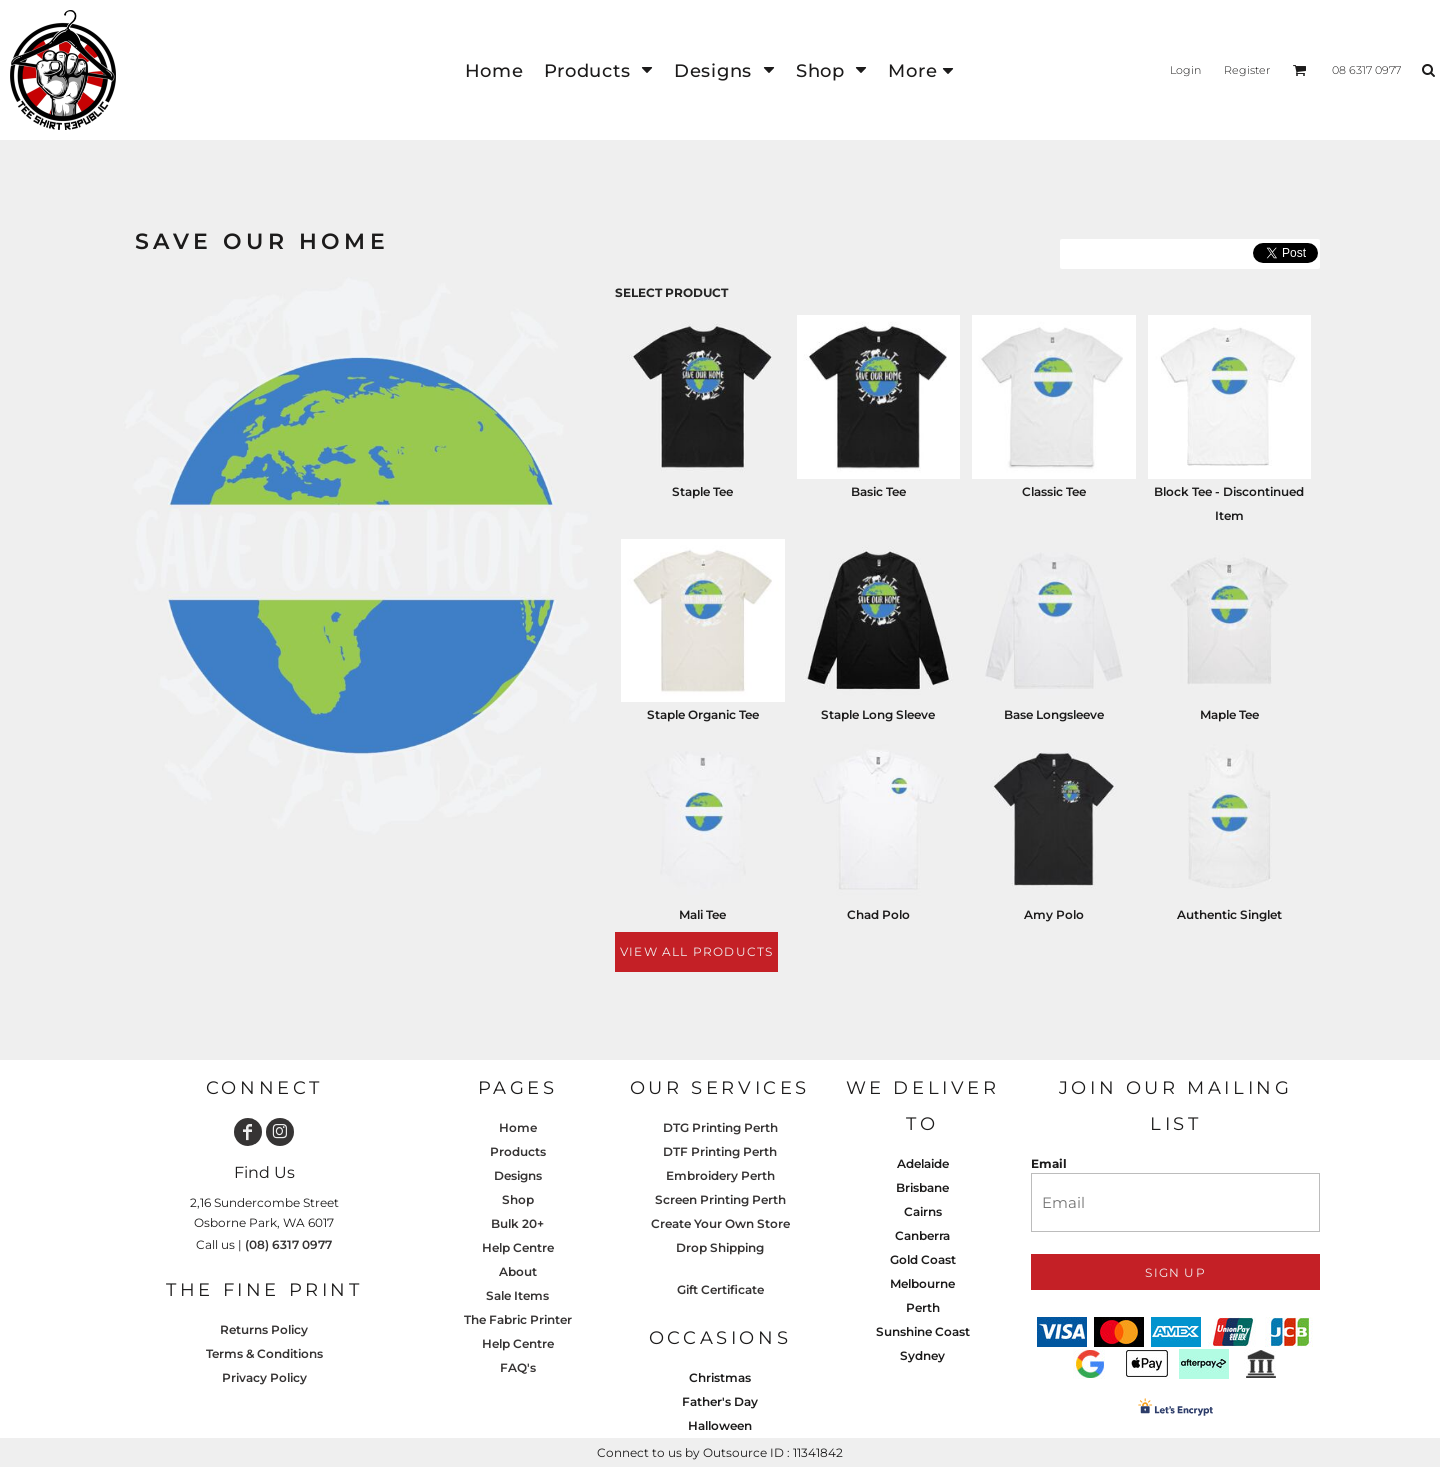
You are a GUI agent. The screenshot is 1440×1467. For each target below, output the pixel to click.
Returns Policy (264, 1329)
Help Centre (518, 1247)
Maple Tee (1229, 714)
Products (518, 1151)
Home (518, 1127)
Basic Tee (878, 491)
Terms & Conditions (264, 1353)
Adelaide (923, 1163)
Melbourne (922, 1283)
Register (1247, 70)
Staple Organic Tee (703, 714)
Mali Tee (702, 914)
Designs (518, 1175)
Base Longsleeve (1054, 714)
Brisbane (922, 1187)
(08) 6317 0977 (288, 1244)
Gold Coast (923, 1259)
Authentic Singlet (1229, 914)
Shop (518, 1199)
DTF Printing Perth (720, 1151)
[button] (599, 70)
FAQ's (518, 1367)
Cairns (923, 1211)
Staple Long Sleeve (878, 714)
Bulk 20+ (517, 1223)
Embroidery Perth (720, 1175)
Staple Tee (702, 491)
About (518, 1271)
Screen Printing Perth (720, 1199)
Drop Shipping (720, 1247)
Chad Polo (878, 914)
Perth (923, 1307)
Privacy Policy (264, 1377)
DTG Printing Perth (720, 1127)
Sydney (922, 1355)
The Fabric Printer (518, 1319)
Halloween (720, 1425)
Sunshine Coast (923, 1331)
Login (1185, 70)
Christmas (720, 1377)
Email (1049, 1163)
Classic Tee (1054, 491)
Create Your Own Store (720, 1223)
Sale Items (517, 1295)
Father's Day (720, 1401)
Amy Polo (1054, 914)
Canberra (922, 1235)
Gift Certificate (720, 1289)
